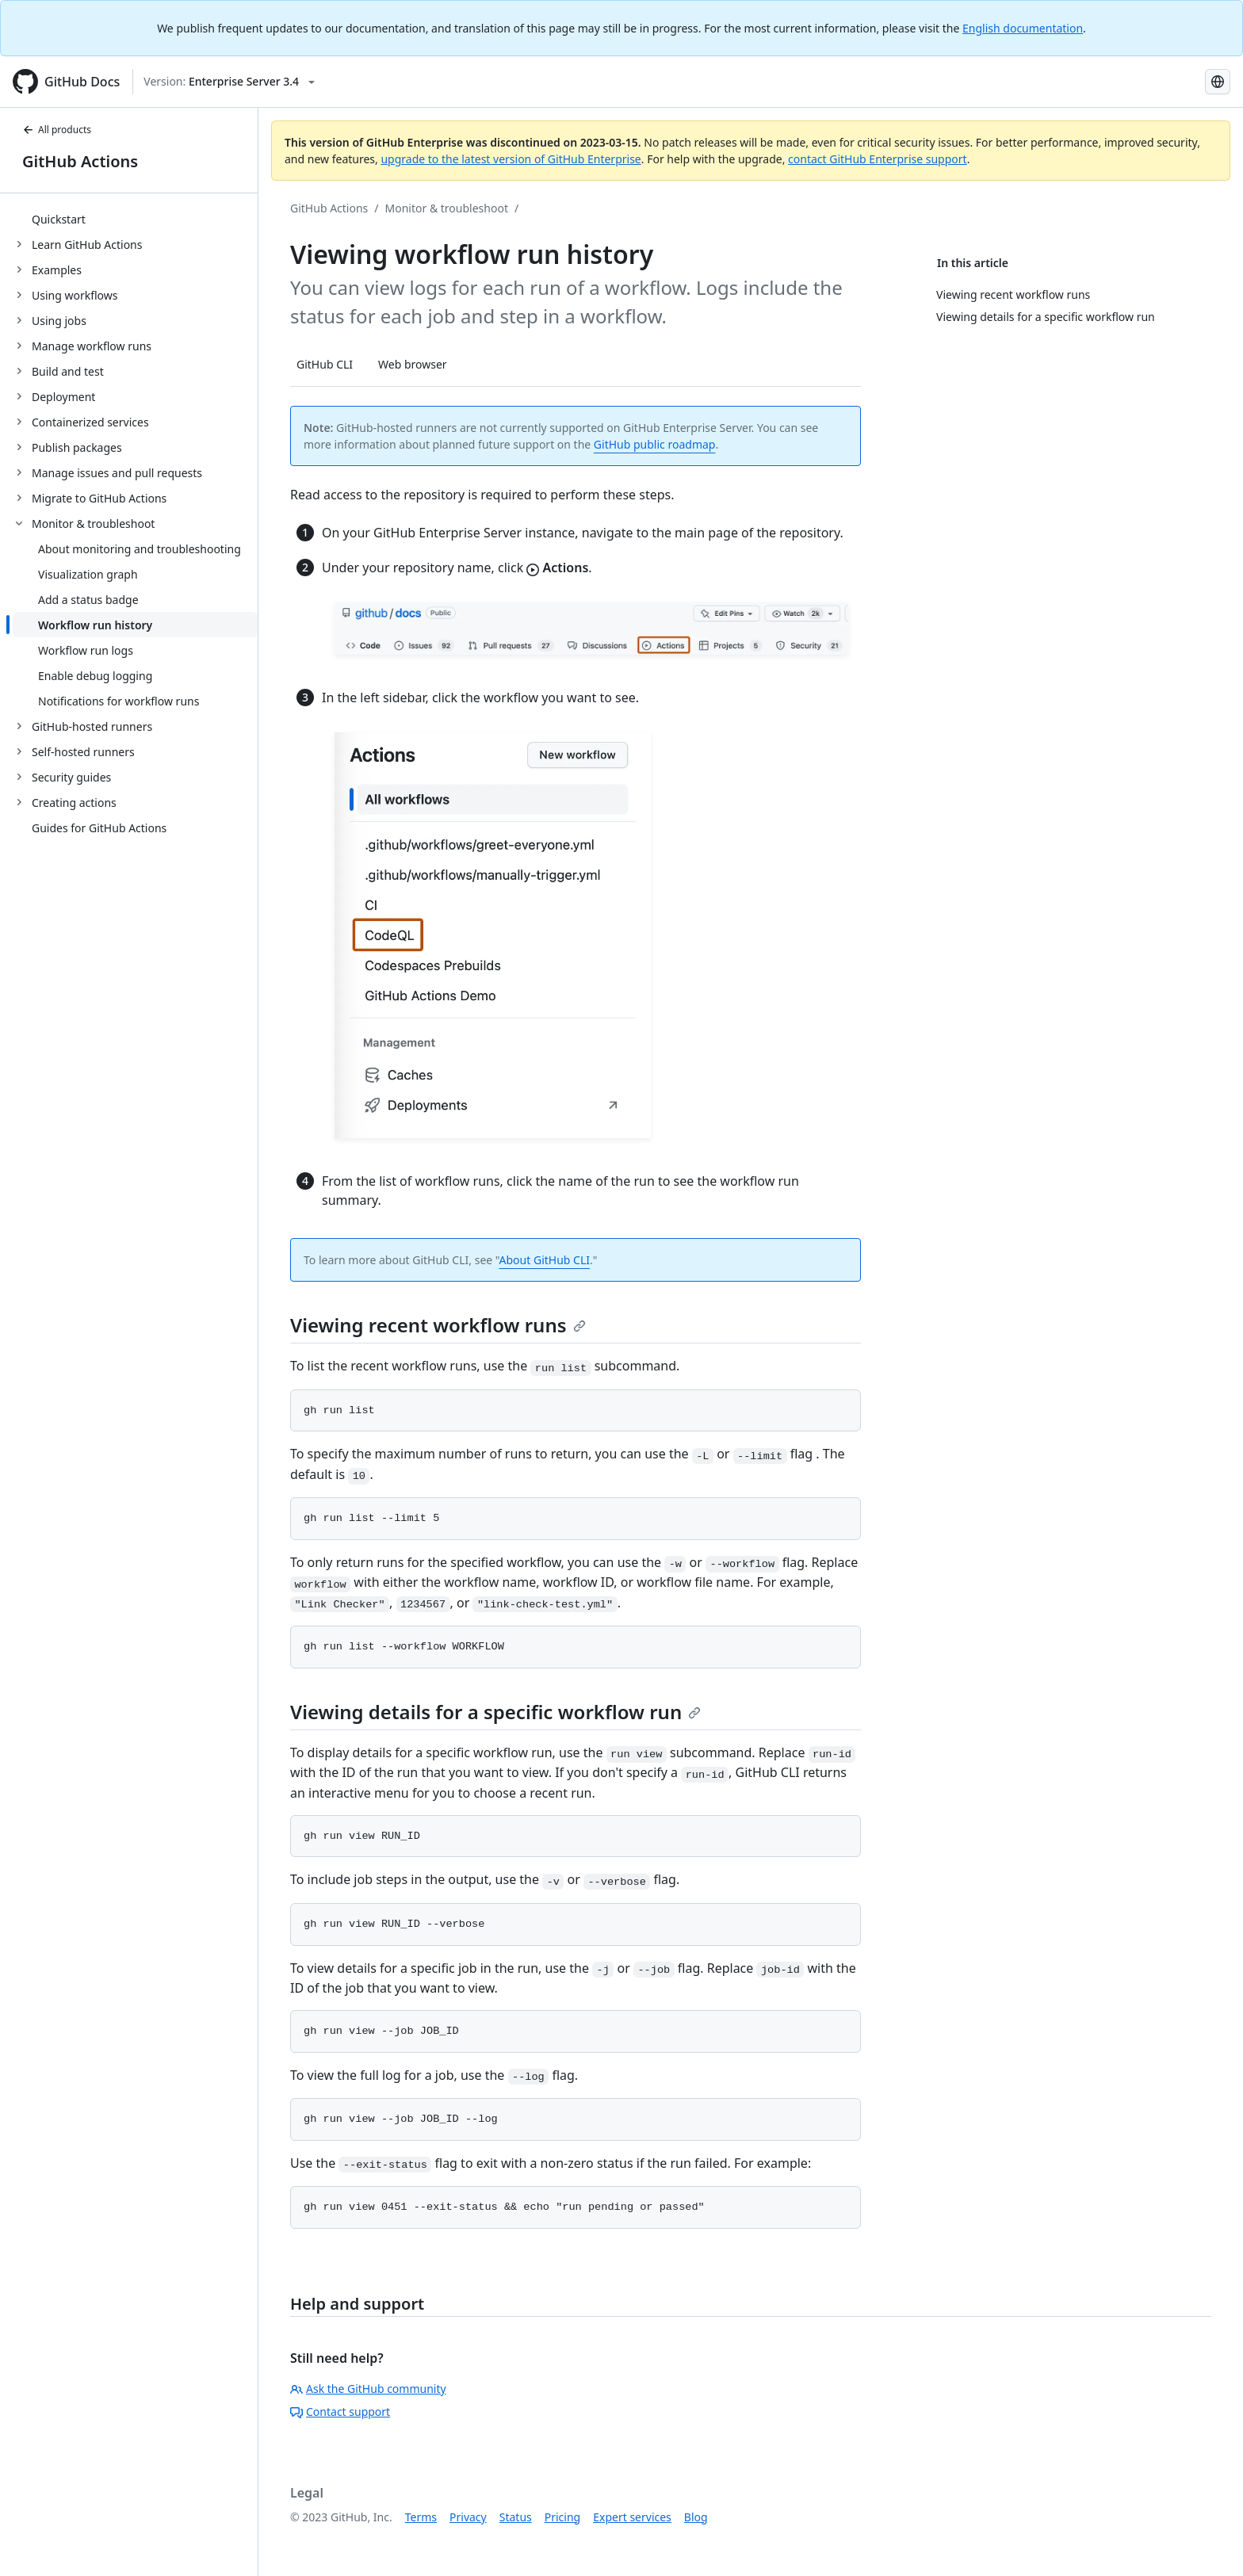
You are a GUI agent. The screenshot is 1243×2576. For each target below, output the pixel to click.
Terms (421, 2516)
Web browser (412, 364)
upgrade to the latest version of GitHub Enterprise (511, 158)
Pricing (562, 2516)
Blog (696, 2516)
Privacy (468, 2516)
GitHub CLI (324, 364)
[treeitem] (135, 218)
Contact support (340, 2411)
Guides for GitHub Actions (99, 827)
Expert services (632, 2516)
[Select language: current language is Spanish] (1217, 81)
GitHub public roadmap (655, 444)
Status (515, 2516)
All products (56, 129)
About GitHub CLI (544, 1259)
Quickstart (59, 219)
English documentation (1022, 28)
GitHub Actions (80, 161)
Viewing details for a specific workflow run (495, 1712)
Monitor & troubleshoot (446, 208)
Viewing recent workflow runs (438, 1325)
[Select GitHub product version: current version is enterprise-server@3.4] (229, 81)
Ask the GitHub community (368, 2388)
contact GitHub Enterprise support (877, 158)
